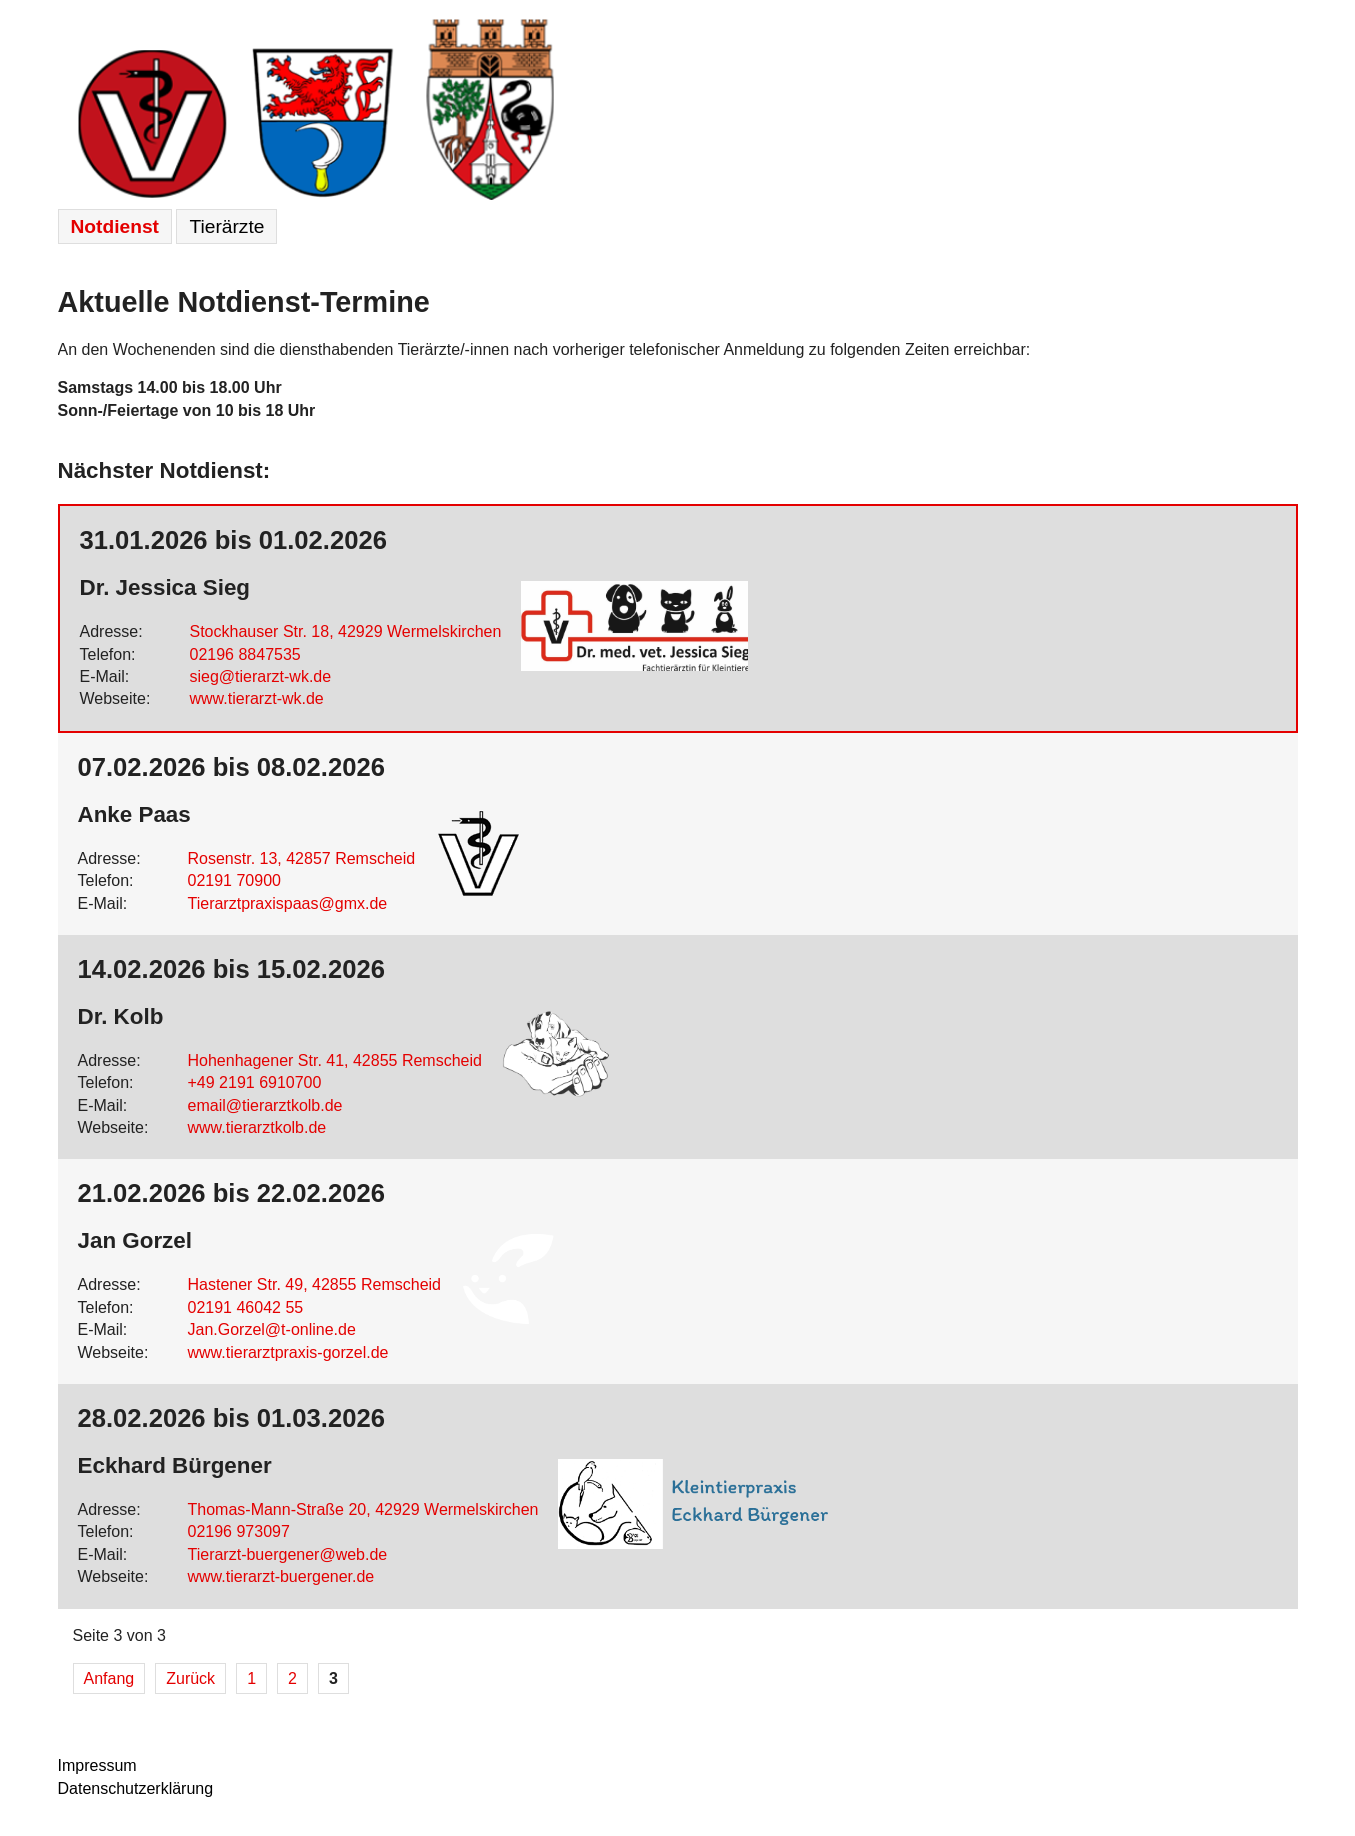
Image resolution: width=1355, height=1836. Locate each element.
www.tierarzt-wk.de (257, 698)
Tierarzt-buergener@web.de (288, 1554)
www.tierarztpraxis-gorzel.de (288, 1352)
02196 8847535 (245, 654)
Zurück (190, 1678)
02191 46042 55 (246, 1307)
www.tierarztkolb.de (257, 1127)
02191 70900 (234, 880)
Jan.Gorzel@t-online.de (272, 1329)
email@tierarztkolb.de (265, 1105)
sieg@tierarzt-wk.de (261, 676)
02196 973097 (239, 1531)
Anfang (109, 1678)
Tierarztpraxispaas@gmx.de (288, 903)
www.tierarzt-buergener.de (281, 1576)
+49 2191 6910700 (255, 1082)
